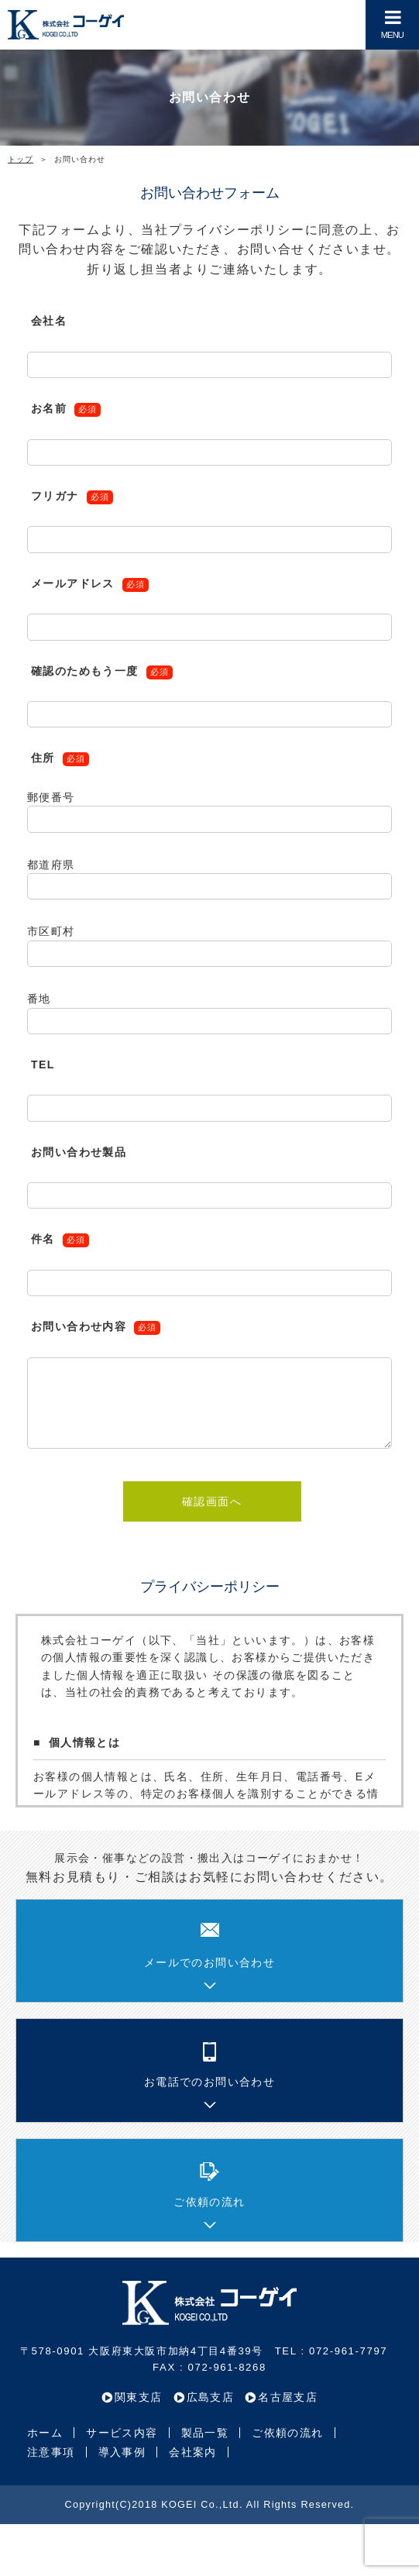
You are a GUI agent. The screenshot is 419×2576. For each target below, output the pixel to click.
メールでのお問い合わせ (209, 1962)
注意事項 (51, 2452)
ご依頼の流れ (209, 2202)
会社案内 (193, 2452)
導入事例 (122, 2452)
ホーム (45, 2432)
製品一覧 (205, 2432)
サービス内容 (121, 2432)
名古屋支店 (288, 2397)
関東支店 (139, 2397)
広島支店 (211, 2397)
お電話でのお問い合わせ (209, 2082)
